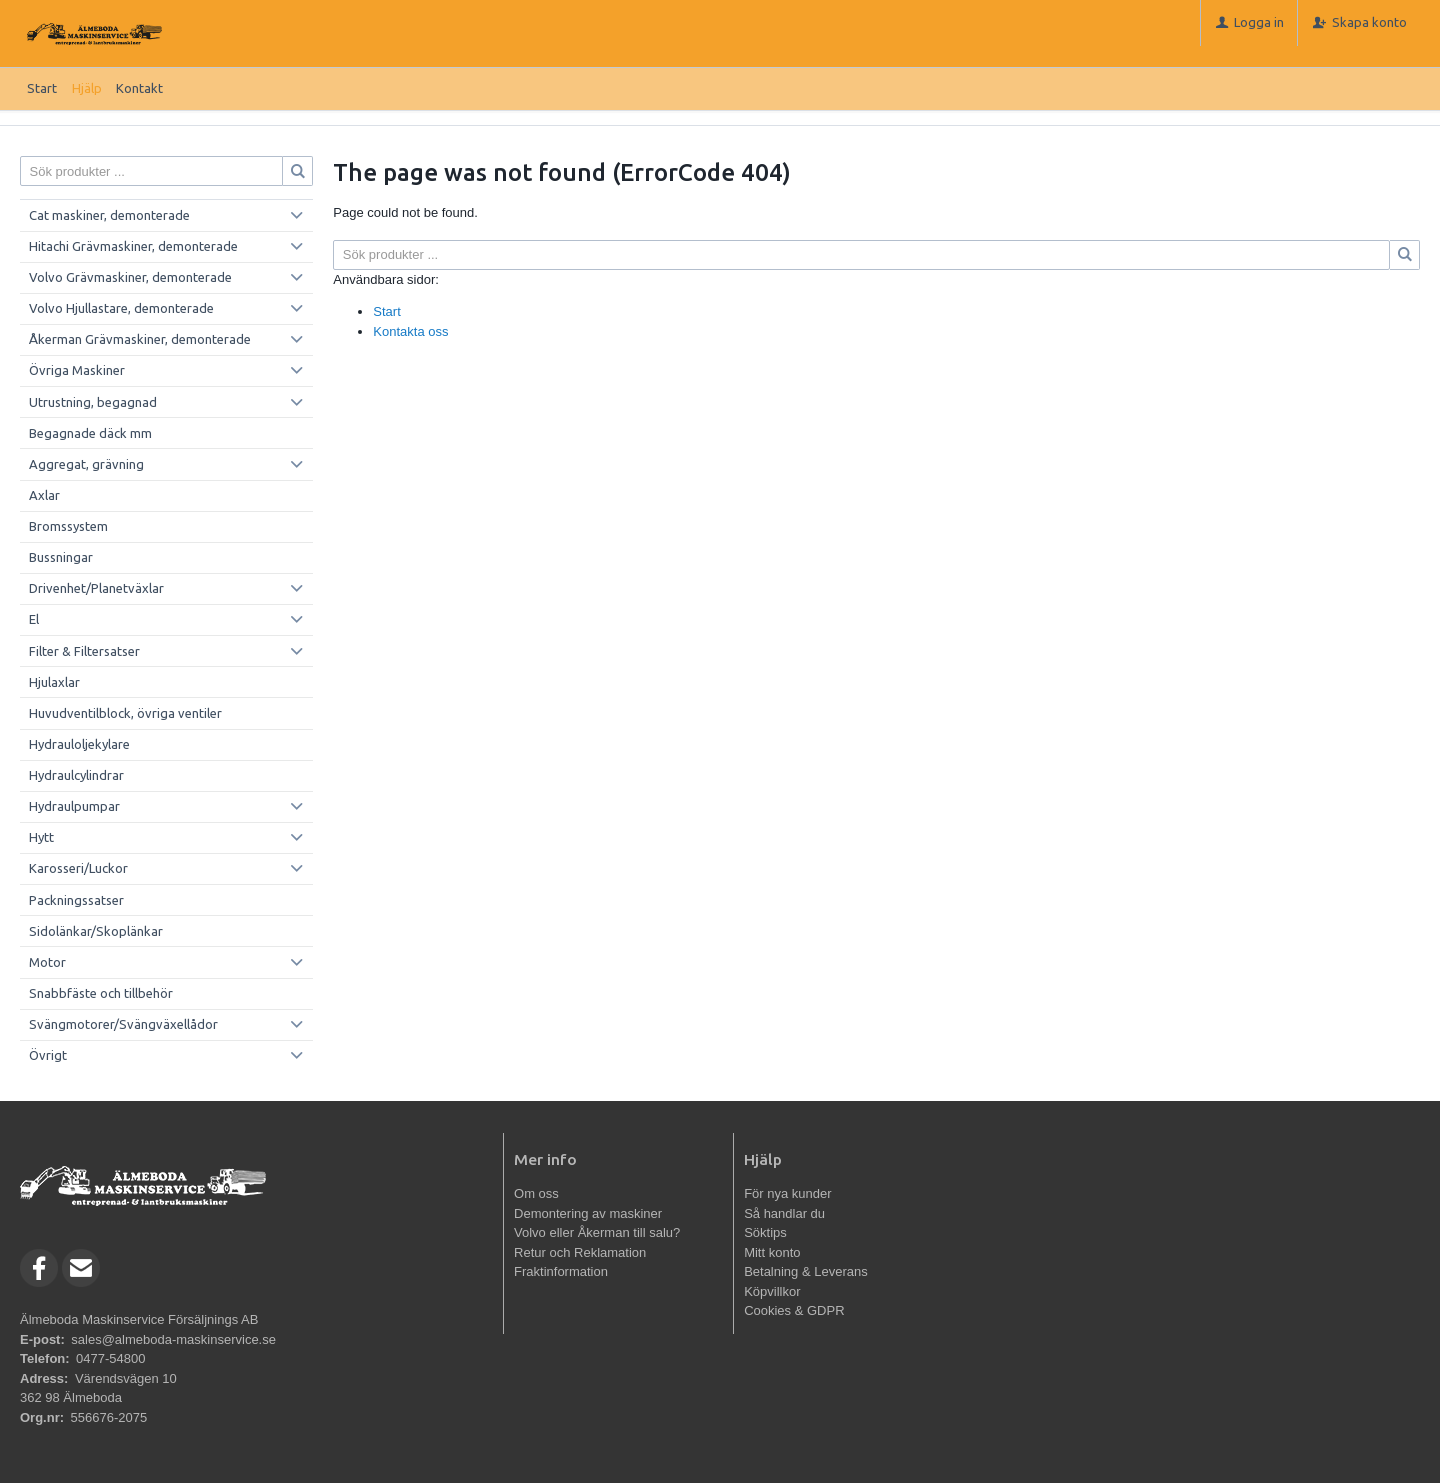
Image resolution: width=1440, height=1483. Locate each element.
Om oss (536, 1193)
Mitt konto (772, 1252)
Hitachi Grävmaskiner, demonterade (133, 246)
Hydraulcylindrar (76, 775)
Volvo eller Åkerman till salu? (597, 1232)
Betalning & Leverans (806, 1271)
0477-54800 (110, 1358)
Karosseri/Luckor (78, 868)
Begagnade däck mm (90, 433)
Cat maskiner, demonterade (109, 215)
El (34, 619)
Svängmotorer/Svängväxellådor (123, 1024)
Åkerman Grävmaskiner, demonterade (140, 339)
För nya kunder (787, 1193)
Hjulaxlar (54, 682)
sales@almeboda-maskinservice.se (173, 1339)
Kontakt (139, 88)
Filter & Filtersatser (84, 651)
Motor (47, 962)
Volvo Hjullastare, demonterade (121, 308)
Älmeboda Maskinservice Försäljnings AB (139, 1319)
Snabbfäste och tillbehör (101, 993)
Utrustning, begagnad (93, 402)
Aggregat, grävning (86, 464)
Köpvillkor (772, 1291)
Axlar (44, 495)
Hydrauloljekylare (79, 744)
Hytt (41, 837)
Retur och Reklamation (580, 1252)
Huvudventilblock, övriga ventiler (125, 713)
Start (42, 88)
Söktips (765, 1232)
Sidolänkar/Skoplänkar (96, 931)
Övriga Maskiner (77, 370)
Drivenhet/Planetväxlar (96, 588)
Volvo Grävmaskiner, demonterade (130, 277)
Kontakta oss (410, 331)
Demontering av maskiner (588, 1213)
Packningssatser (76, 900)
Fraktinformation (561, 1271)
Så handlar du (784, 1213)
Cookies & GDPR (794, 1310)
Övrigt (48, 1055)
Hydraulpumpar (74, 806)
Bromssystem (68, 526)
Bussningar (61, 557)
